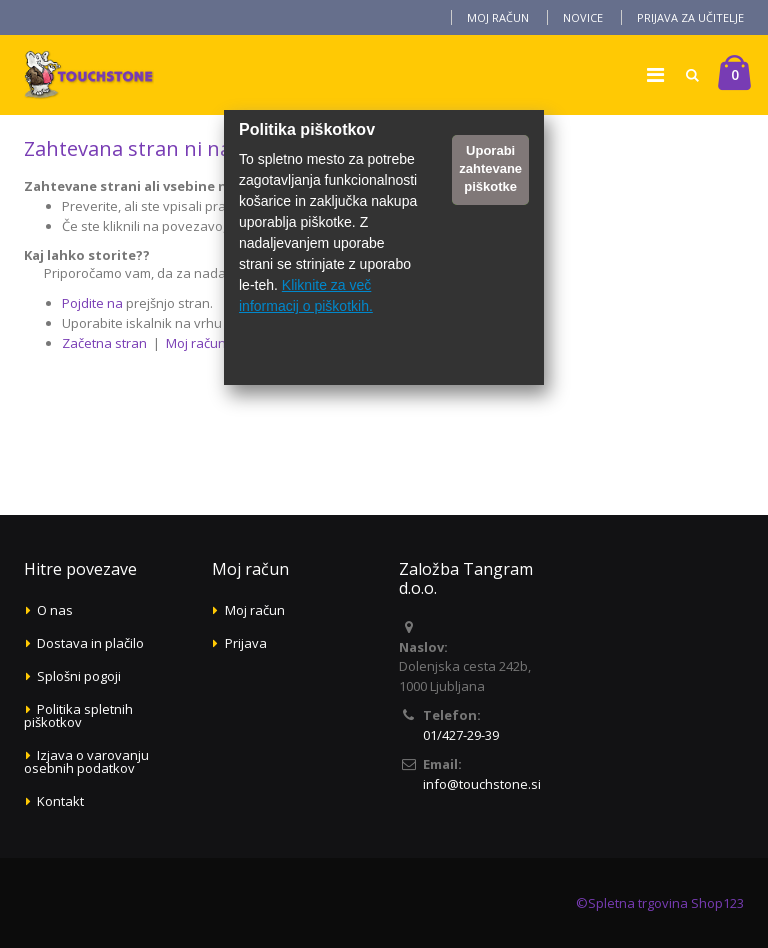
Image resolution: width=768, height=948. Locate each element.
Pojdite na (92, 303)
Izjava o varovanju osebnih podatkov (86, 761)
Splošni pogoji (79, 676)
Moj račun (498, 17)
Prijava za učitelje (690, 17)
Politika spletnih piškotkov (78, 715)
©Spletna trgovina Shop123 (660, 903)
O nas (55, 610)
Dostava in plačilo (90, 643)
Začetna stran (104, 343)
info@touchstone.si (482, 784)
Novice (583, 17)
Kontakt (60, 801)
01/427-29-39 (461, 735)
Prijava (246, 643)
